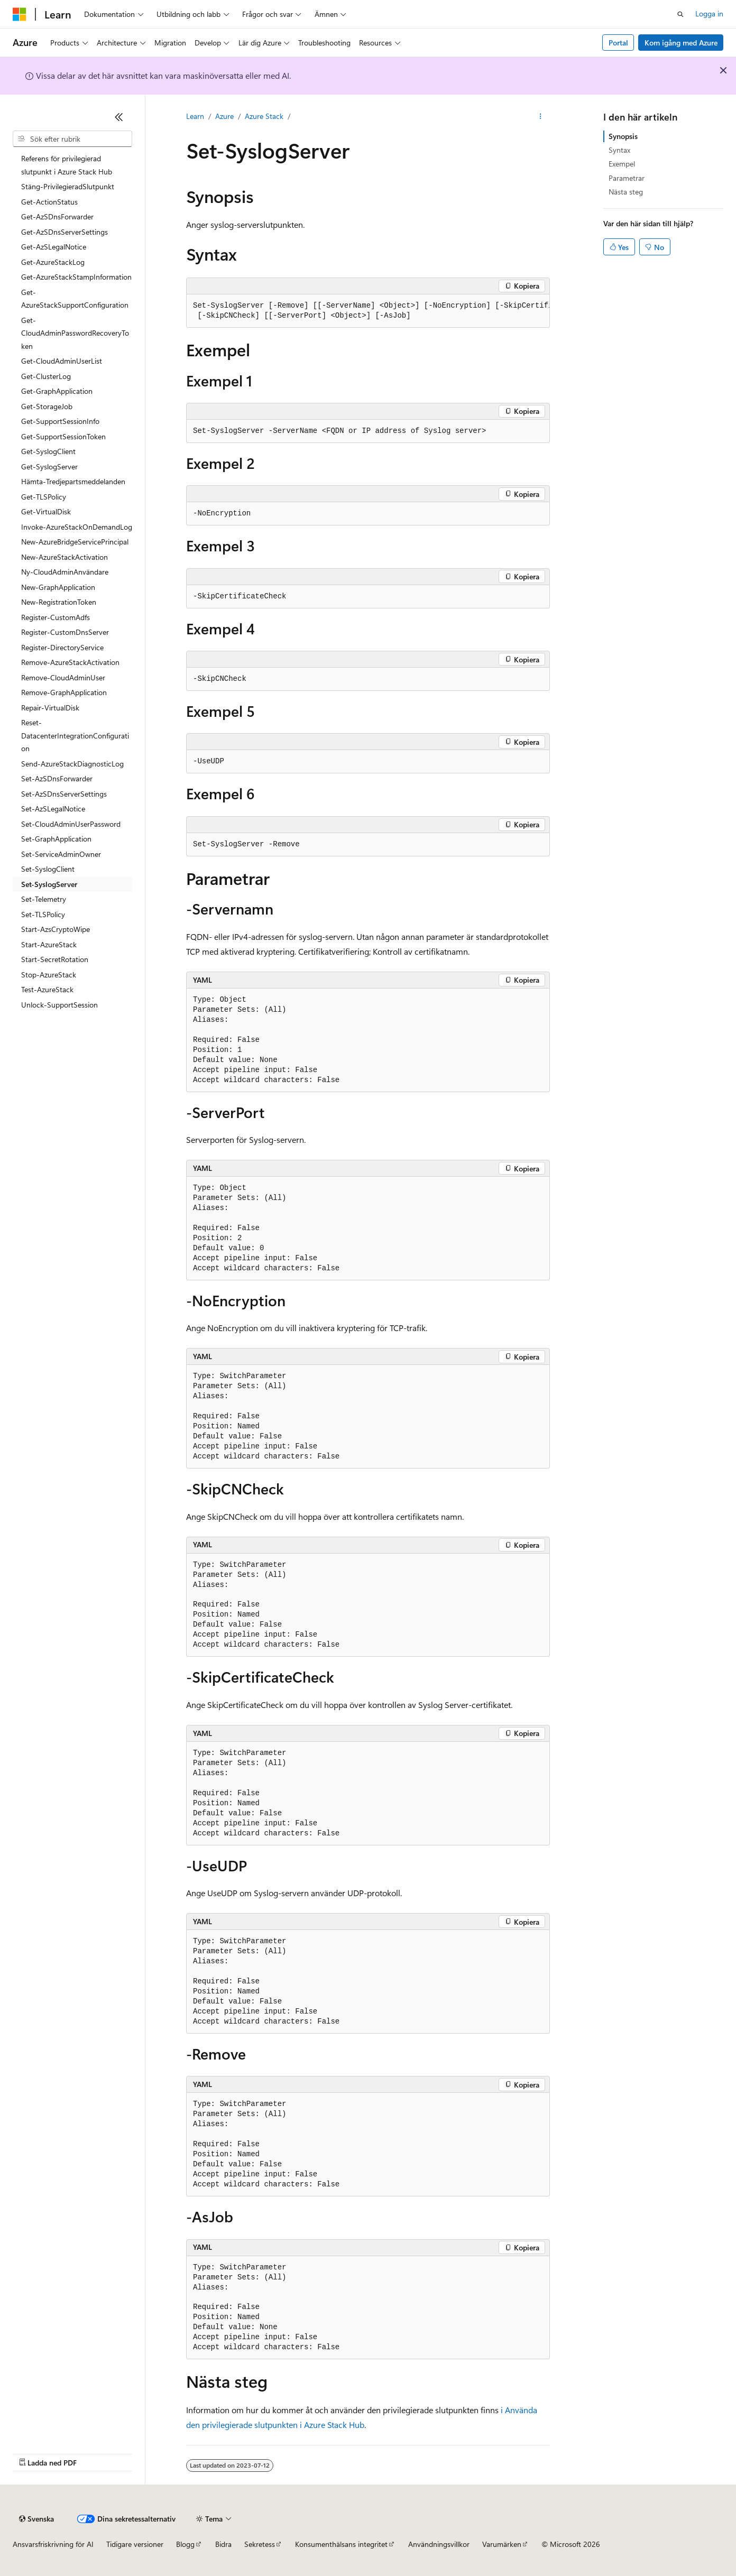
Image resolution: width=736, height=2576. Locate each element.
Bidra (223, 2544)
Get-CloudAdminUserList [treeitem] (61, 361)
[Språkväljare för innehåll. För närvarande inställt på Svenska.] (36, 2518)
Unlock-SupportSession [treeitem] (59, 1005)
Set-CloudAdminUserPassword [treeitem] (71, 824)
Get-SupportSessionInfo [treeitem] (60, 421)
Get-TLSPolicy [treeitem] (43, 497)
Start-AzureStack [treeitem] (49, 944)
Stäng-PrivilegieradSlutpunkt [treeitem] (67, 186)
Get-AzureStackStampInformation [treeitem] (76, 277)
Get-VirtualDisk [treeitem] (46, 511)
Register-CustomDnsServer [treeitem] (65, 632)
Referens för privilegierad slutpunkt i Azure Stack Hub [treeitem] (66, 165)
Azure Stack (264, 116)
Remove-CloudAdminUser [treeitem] (63, 677)
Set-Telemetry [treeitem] (43, 899)
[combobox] (72, 139)
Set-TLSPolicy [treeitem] (43, 914)
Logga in (709, 13)
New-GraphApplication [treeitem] (58, 587)
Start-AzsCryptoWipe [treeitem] (55, 929)
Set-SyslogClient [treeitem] (48, 869)
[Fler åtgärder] (540, 116)
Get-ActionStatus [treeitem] (49, 202)
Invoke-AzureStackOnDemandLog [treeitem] (76, 527)
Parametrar (627, 178)
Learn (195, 116)
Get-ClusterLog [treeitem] (46, 376)
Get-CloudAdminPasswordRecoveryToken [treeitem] (75, 333)
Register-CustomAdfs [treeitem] (55, 617)
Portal (618, 43)
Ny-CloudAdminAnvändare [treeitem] (64, 572)
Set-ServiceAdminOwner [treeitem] (61, 854)
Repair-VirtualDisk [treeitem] (50, 708)
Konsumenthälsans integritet (341, 2544)
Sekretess (259, 2544)
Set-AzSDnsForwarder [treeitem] (57, 778)
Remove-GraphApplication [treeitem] (64, 692)
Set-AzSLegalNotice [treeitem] (53, 809)
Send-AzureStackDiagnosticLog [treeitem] (72, 764)
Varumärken (501, 2544)
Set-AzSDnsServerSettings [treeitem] (64, 794)
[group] (368, 311)
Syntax (619, 150)
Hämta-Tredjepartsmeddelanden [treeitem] (73, 481)
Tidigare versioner (134, 2544)
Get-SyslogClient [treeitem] (48, 451)
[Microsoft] (19, 14)
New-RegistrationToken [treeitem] (58, 602)
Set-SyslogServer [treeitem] (49, 884)
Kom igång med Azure (681, 43)
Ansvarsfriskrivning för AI (53, 2544)
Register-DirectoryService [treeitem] (62, 647)
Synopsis (623, 136)
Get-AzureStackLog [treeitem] (53, 262)
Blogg (185, 2544)
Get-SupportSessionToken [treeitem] (63, 436)
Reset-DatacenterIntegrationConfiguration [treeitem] (75, 735)
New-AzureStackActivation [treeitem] (64, 557)
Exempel (622, 164)
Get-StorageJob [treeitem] (46, 406)
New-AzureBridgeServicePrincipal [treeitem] (74, 542)
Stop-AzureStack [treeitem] (48, 975)
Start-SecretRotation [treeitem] (54, 959)
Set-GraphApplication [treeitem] (56, 839)
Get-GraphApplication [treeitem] (57, 391)
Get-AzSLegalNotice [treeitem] (53, 247)
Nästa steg (626, 192)
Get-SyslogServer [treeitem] (49, 466)
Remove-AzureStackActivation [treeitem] (70, 662)
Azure (224, 116)
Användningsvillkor (439, 2544)
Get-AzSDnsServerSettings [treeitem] (64, 232)
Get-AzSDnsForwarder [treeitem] (57, 216)
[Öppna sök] (680, 14)
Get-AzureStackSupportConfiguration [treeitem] (74, 298)
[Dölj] (119, 116)
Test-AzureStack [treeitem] (47, 989)
